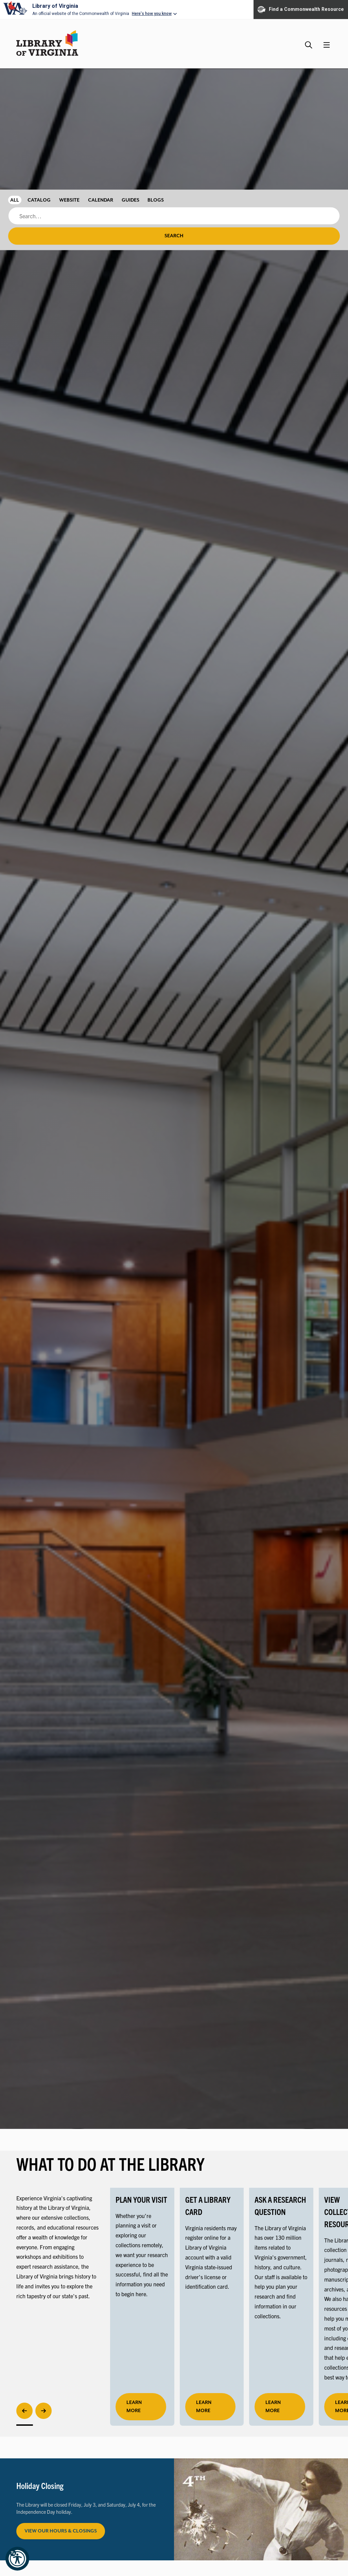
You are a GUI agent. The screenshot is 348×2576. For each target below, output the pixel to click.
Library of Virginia (55, 6)
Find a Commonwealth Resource (301, 9)
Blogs (155, 200)
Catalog (39, 200)
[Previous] (24, 2411)
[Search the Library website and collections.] (309, 42)
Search (174, 236)
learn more (134, 2406)
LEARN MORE (203, 2406)
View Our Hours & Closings (60, 2531)
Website (69, 200)
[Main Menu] (326, 45)
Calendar (100, 200)
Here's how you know (152, 13)
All (14, 200)
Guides (130, 200)
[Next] (43, 2411)
